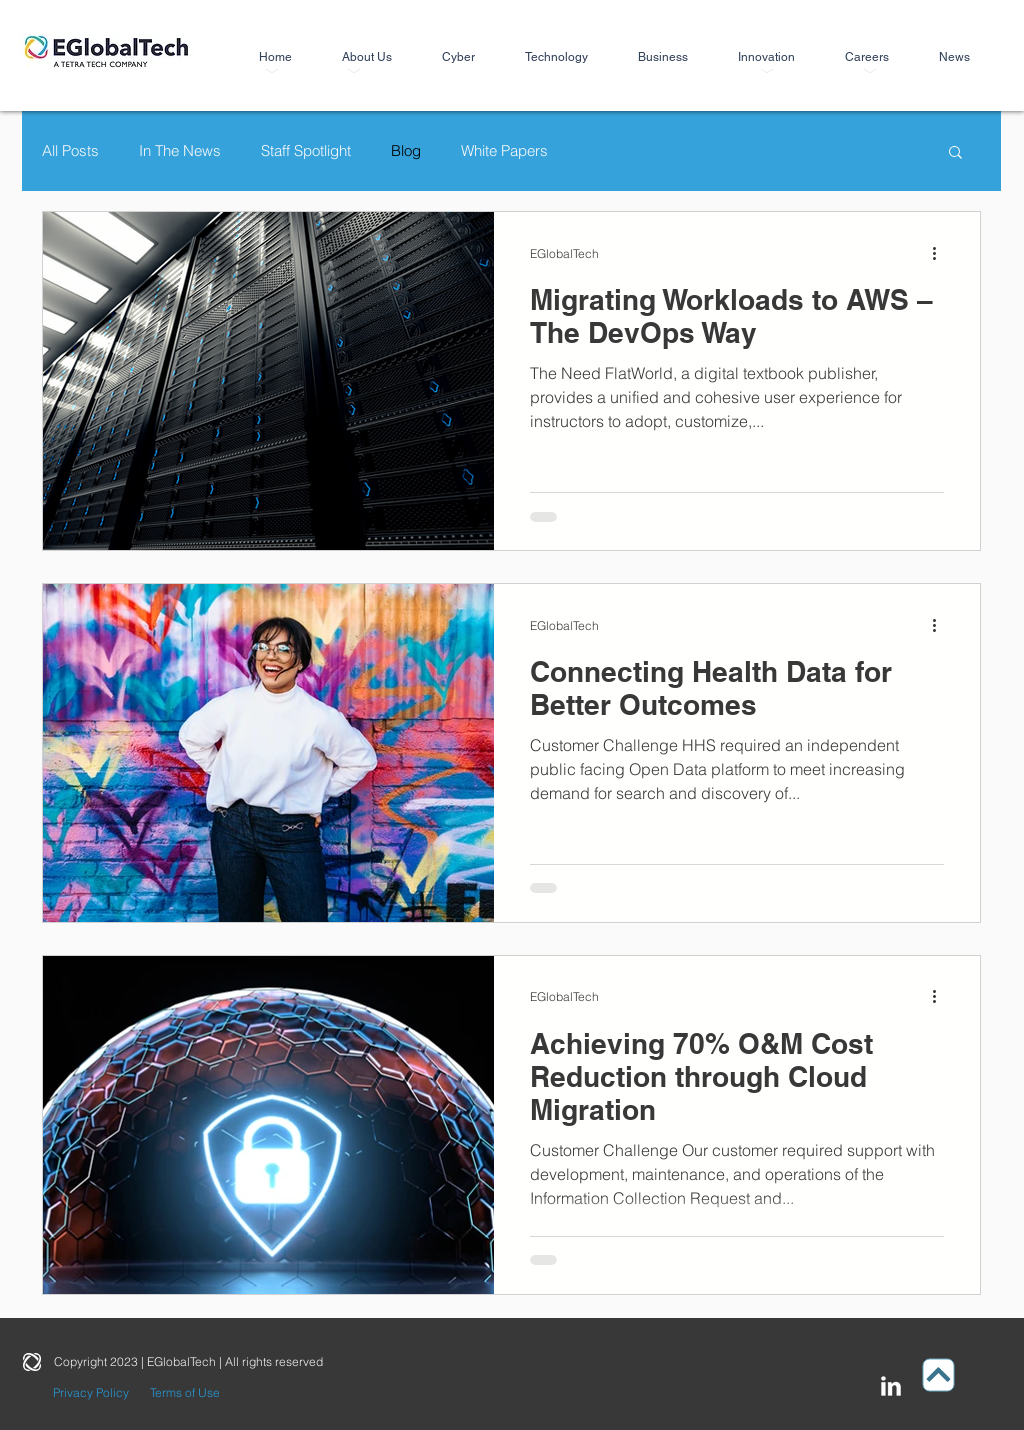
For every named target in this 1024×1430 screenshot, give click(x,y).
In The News (180, 151)
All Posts (70, 151)
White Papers (504, 151)
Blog (406, 151)
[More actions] (941, 253)
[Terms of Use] (184, 1393)
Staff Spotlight (306, 151)
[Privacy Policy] (90, 1393)
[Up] (939, 1374)
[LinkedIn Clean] (891, 1386)
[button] (955, 153)
